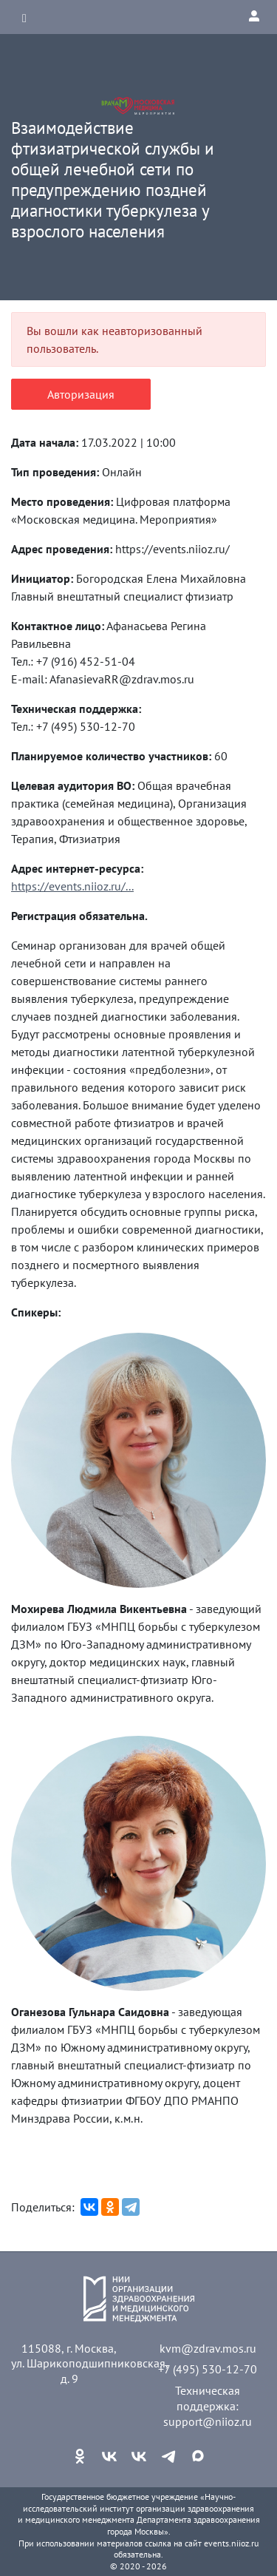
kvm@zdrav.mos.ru (208, 2348)
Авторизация (80, 394)
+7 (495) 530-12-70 (207, 2369)
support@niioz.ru (207, 2421)
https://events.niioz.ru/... (72, 886)
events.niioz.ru (231, 2543)
